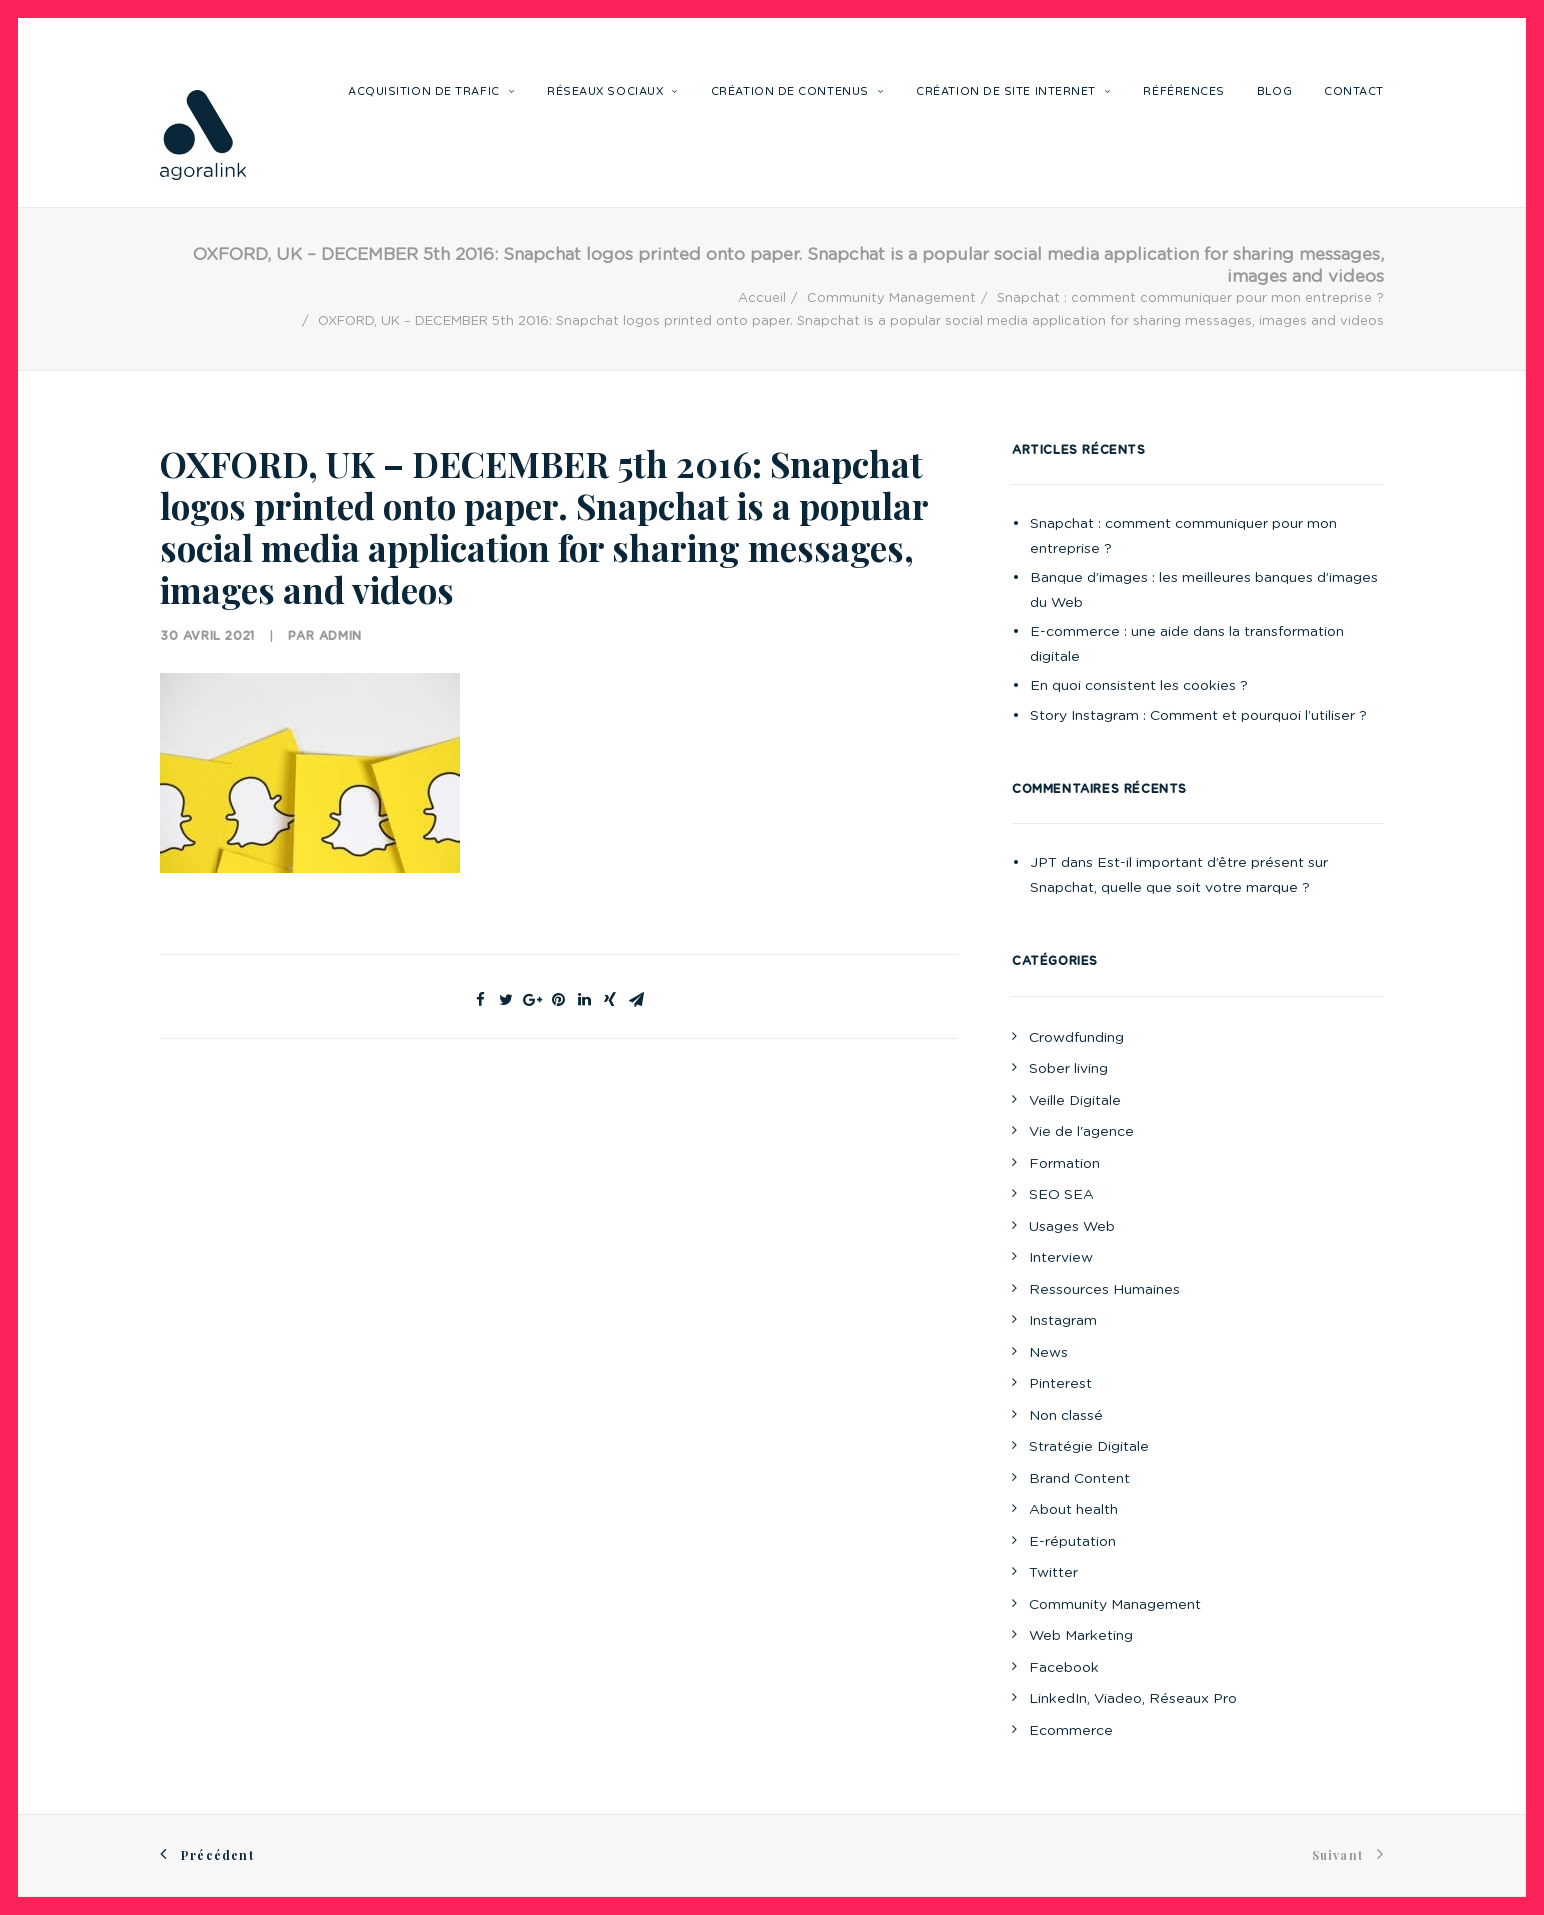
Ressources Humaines (1104, 1290)
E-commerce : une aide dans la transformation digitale (1187, 644)
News (1048, 1353)
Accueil (762, 298)
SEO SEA (1061, 1195)
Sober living (1068, 1069)
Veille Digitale (1075, 1101)
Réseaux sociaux (613, 91)
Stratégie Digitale (1089, 1447)
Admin (340, 636)
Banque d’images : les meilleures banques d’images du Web (1204, 590)
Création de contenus (797, 91)
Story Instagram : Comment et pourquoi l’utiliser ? (1198, 716)
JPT (1043, 863)
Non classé (1066, 1416)
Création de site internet (1013, 91)
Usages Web (1072, 1227)
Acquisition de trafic (431, 91)
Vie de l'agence (1081, 1132)
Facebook (1064, 1668)
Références (1184, 91)
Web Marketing (1081, 1636)
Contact (1354, 91)
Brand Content (1079, 1479)
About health (1073, 1510)
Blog (1274, 91)
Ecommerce (1071, 1731)
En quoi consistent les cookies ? (1139, 686)
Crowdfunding (1076, 1038)
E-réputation (1072, 1542)
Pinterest (1060, 1384)
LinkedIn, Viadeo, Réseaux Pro (1133, 1699)
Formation (1064, 1164)
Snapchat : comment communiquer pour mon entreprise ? (1190, 298)
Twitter (1053, 1573)
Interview (1061, 1258)
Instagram (1063, 1321)
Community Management (891, 298)
